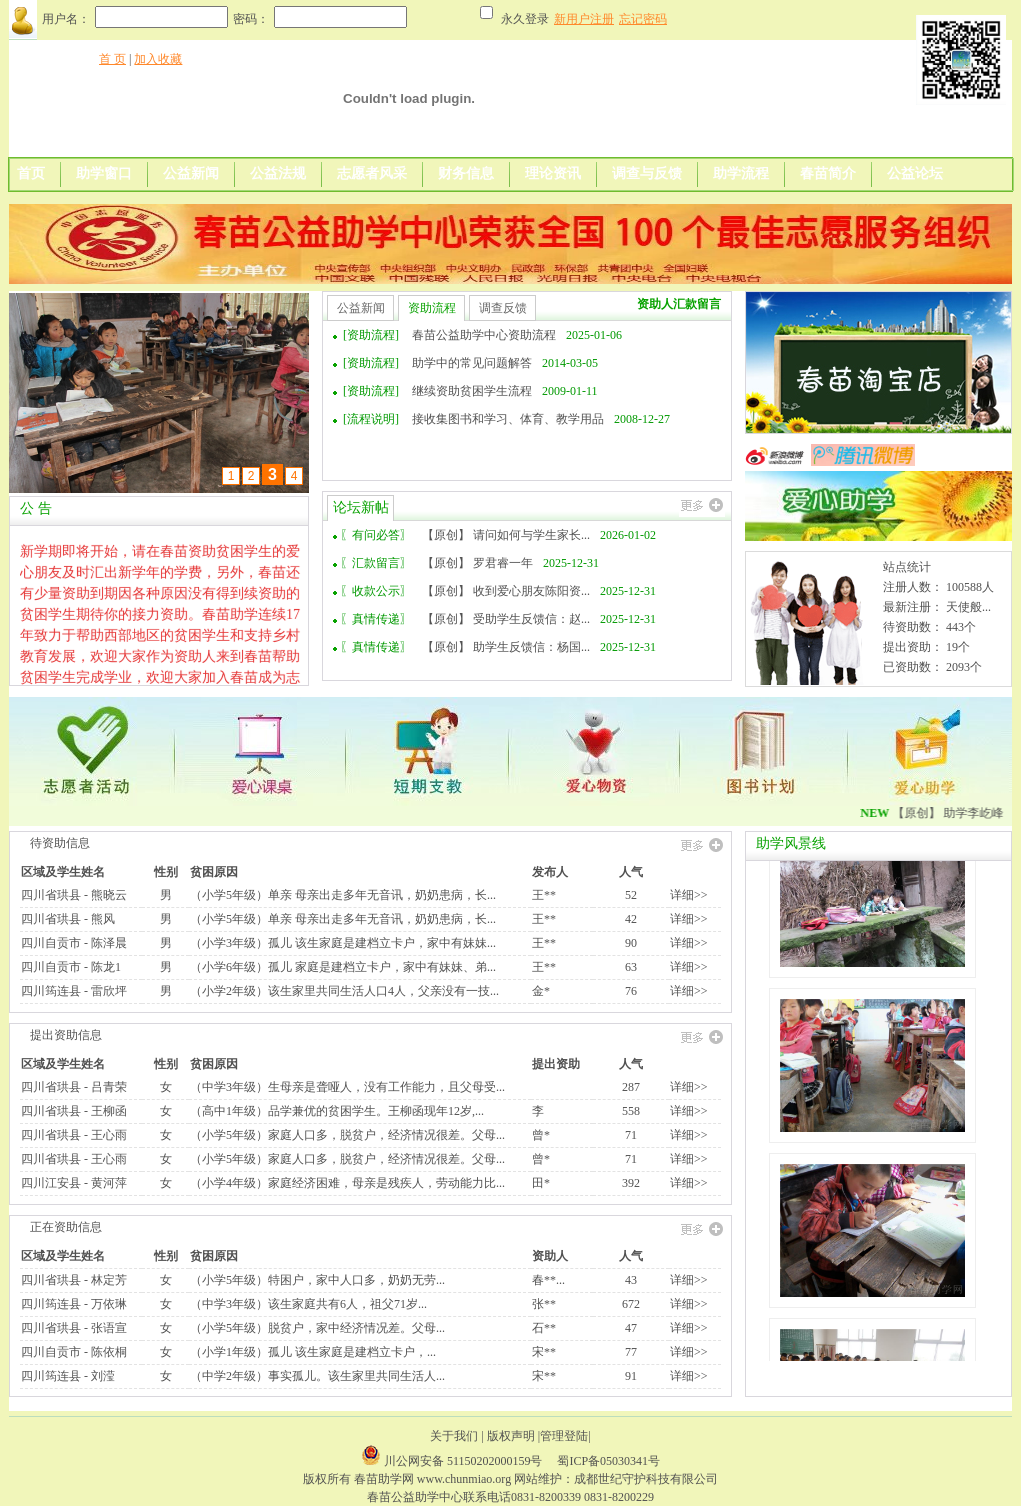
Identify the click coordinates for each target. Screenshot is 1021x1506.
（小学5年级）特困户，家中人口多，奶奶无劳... (317, 1280)
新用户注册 (584, 19)
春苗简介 (828, 173)
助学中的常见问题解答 (472, 363)
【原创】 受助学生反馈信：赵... (506, 619)
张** (544, 1304)
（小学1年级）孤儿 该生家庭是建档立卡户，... (313, 1352)
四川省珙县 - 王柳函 (74, 1111)
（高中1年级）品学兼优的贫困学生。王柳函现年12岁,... (337, 1111)
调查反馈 (503, 308)
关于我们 (454, 1436)
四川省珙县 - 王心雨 (74, 1135)
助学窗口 (104, 173)
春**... (548, 1280)
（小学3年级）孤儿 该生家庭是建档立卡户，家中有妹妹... (343, 943)
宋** (544, 1352)
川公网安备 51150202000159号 (465, 1461)
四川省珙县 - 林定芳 (74, 1280)
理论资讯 (553, 173)
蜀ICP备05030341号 (608, 1461)
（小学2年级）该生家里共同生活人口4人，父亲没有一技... (344, 991)
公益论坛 (915, 173)
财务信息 (466, 173)
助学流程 (741, 173)
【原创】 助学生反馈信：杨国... (506, 647)
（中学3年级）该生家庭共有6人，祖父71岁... (308, 1304)
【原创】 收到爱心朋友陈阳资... (506, 591)
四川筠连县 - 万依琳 (74, 1304)
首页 (31, 173)
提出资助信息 (66, 1035)
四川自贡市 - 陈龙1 (71, 967)
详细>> (689, 895)
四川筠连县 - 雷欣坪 (74, 991)
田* (541, 1183)
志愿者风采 (372, 173)
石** (544, 1328)
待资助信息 (60, 843)
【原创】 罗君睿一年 (477, 563)
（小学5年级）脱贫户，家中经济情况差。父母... (317, 1328)
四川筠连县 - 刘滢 (68, 1376)
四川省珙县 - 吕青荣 (74, 1087)
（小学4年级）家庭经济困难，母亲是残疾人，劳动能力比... (347, 1183)
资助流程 (432, 308)
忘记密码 (643, 19)
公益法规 (278, 173)
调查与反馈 (647, 173)
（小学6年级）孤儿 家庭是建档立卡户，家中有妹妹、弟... (343, 967)
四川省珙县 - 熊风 (68, 919)
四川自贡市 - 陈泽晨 (74, 943)
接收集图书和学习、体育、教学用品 (508, 419)
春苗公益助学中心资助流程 (484, 335)
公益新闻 (191, 173)
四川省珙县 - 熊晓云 (74, 895)
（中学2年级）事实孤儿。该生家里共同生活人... (317, 1376)
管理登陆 (564, 1436)
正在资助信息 (66, 1227)
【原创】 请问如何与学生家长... (506, 535)
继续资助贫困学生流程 (472, 391)
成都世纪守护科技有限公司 (646, 1479)
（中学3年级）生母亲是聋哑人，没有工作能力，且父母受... (347, 1087)
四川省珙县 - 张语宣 (74, 1328)
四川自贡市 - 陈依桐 (74, 1352)
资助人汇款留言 (679, 304)
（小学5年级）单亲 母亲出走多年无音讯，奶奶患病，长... (343, 895)
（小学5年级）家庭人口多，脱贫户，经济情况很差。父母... (347, 1135)
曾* (541, 1135)
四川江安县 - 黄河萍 (74, 1183)
